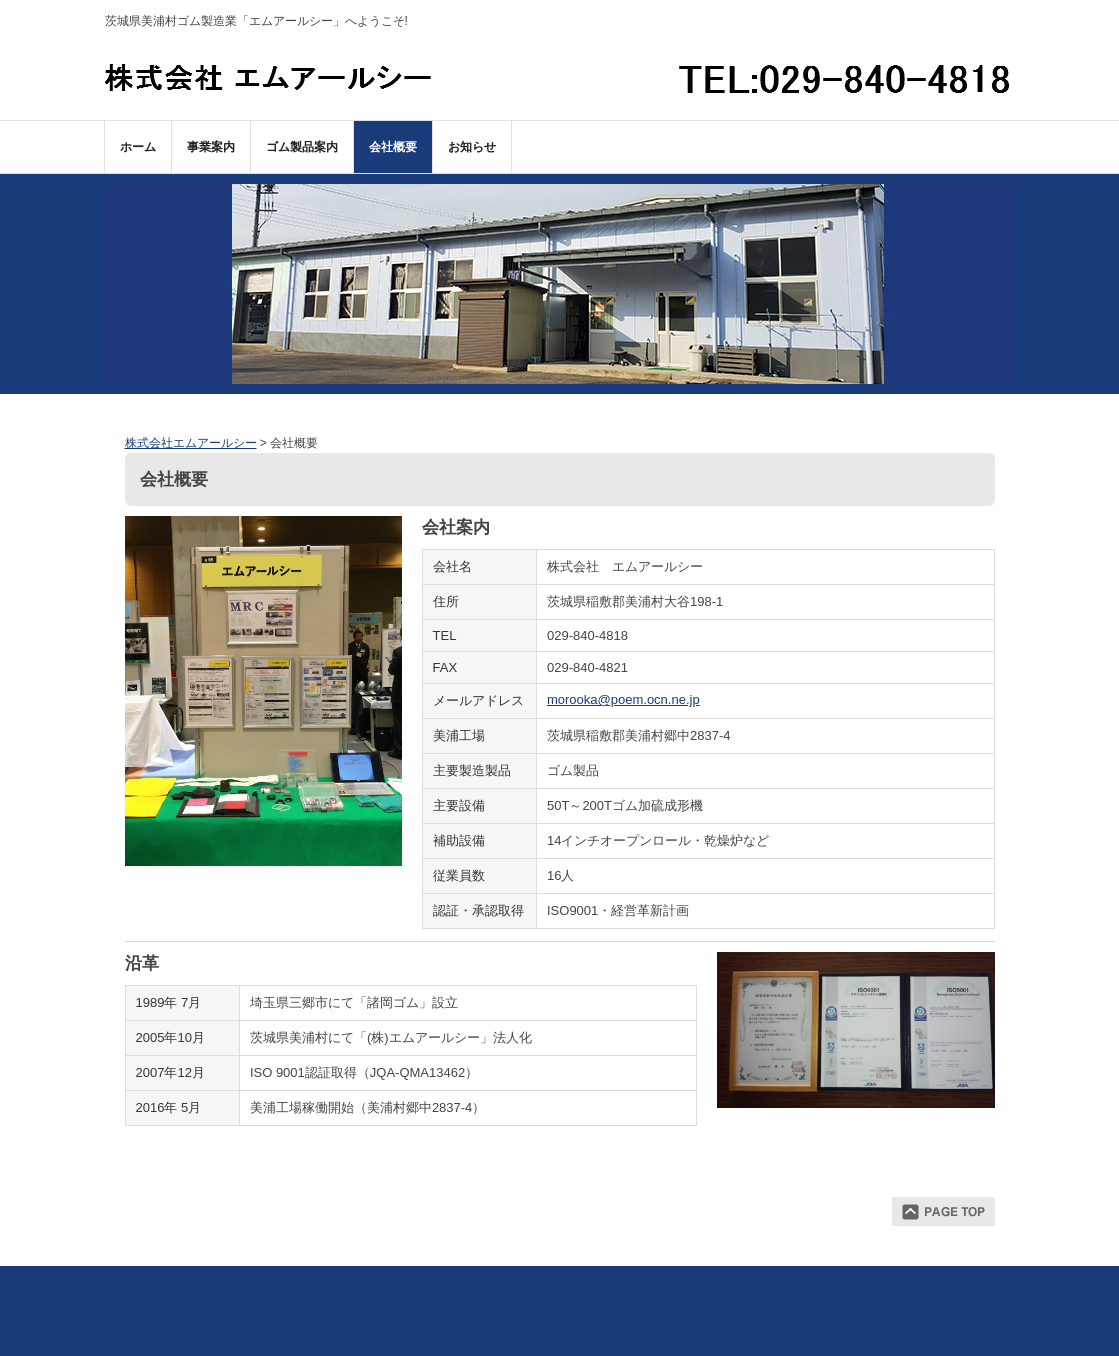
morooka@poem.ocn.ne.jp (623, 699)
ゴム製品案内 (302, 147)
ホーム (138, 147)
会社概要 (393, 147)
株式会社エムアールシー (268, 76)
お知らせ (472, 147)
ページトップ (943, 1211)
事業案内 (211, 147)
